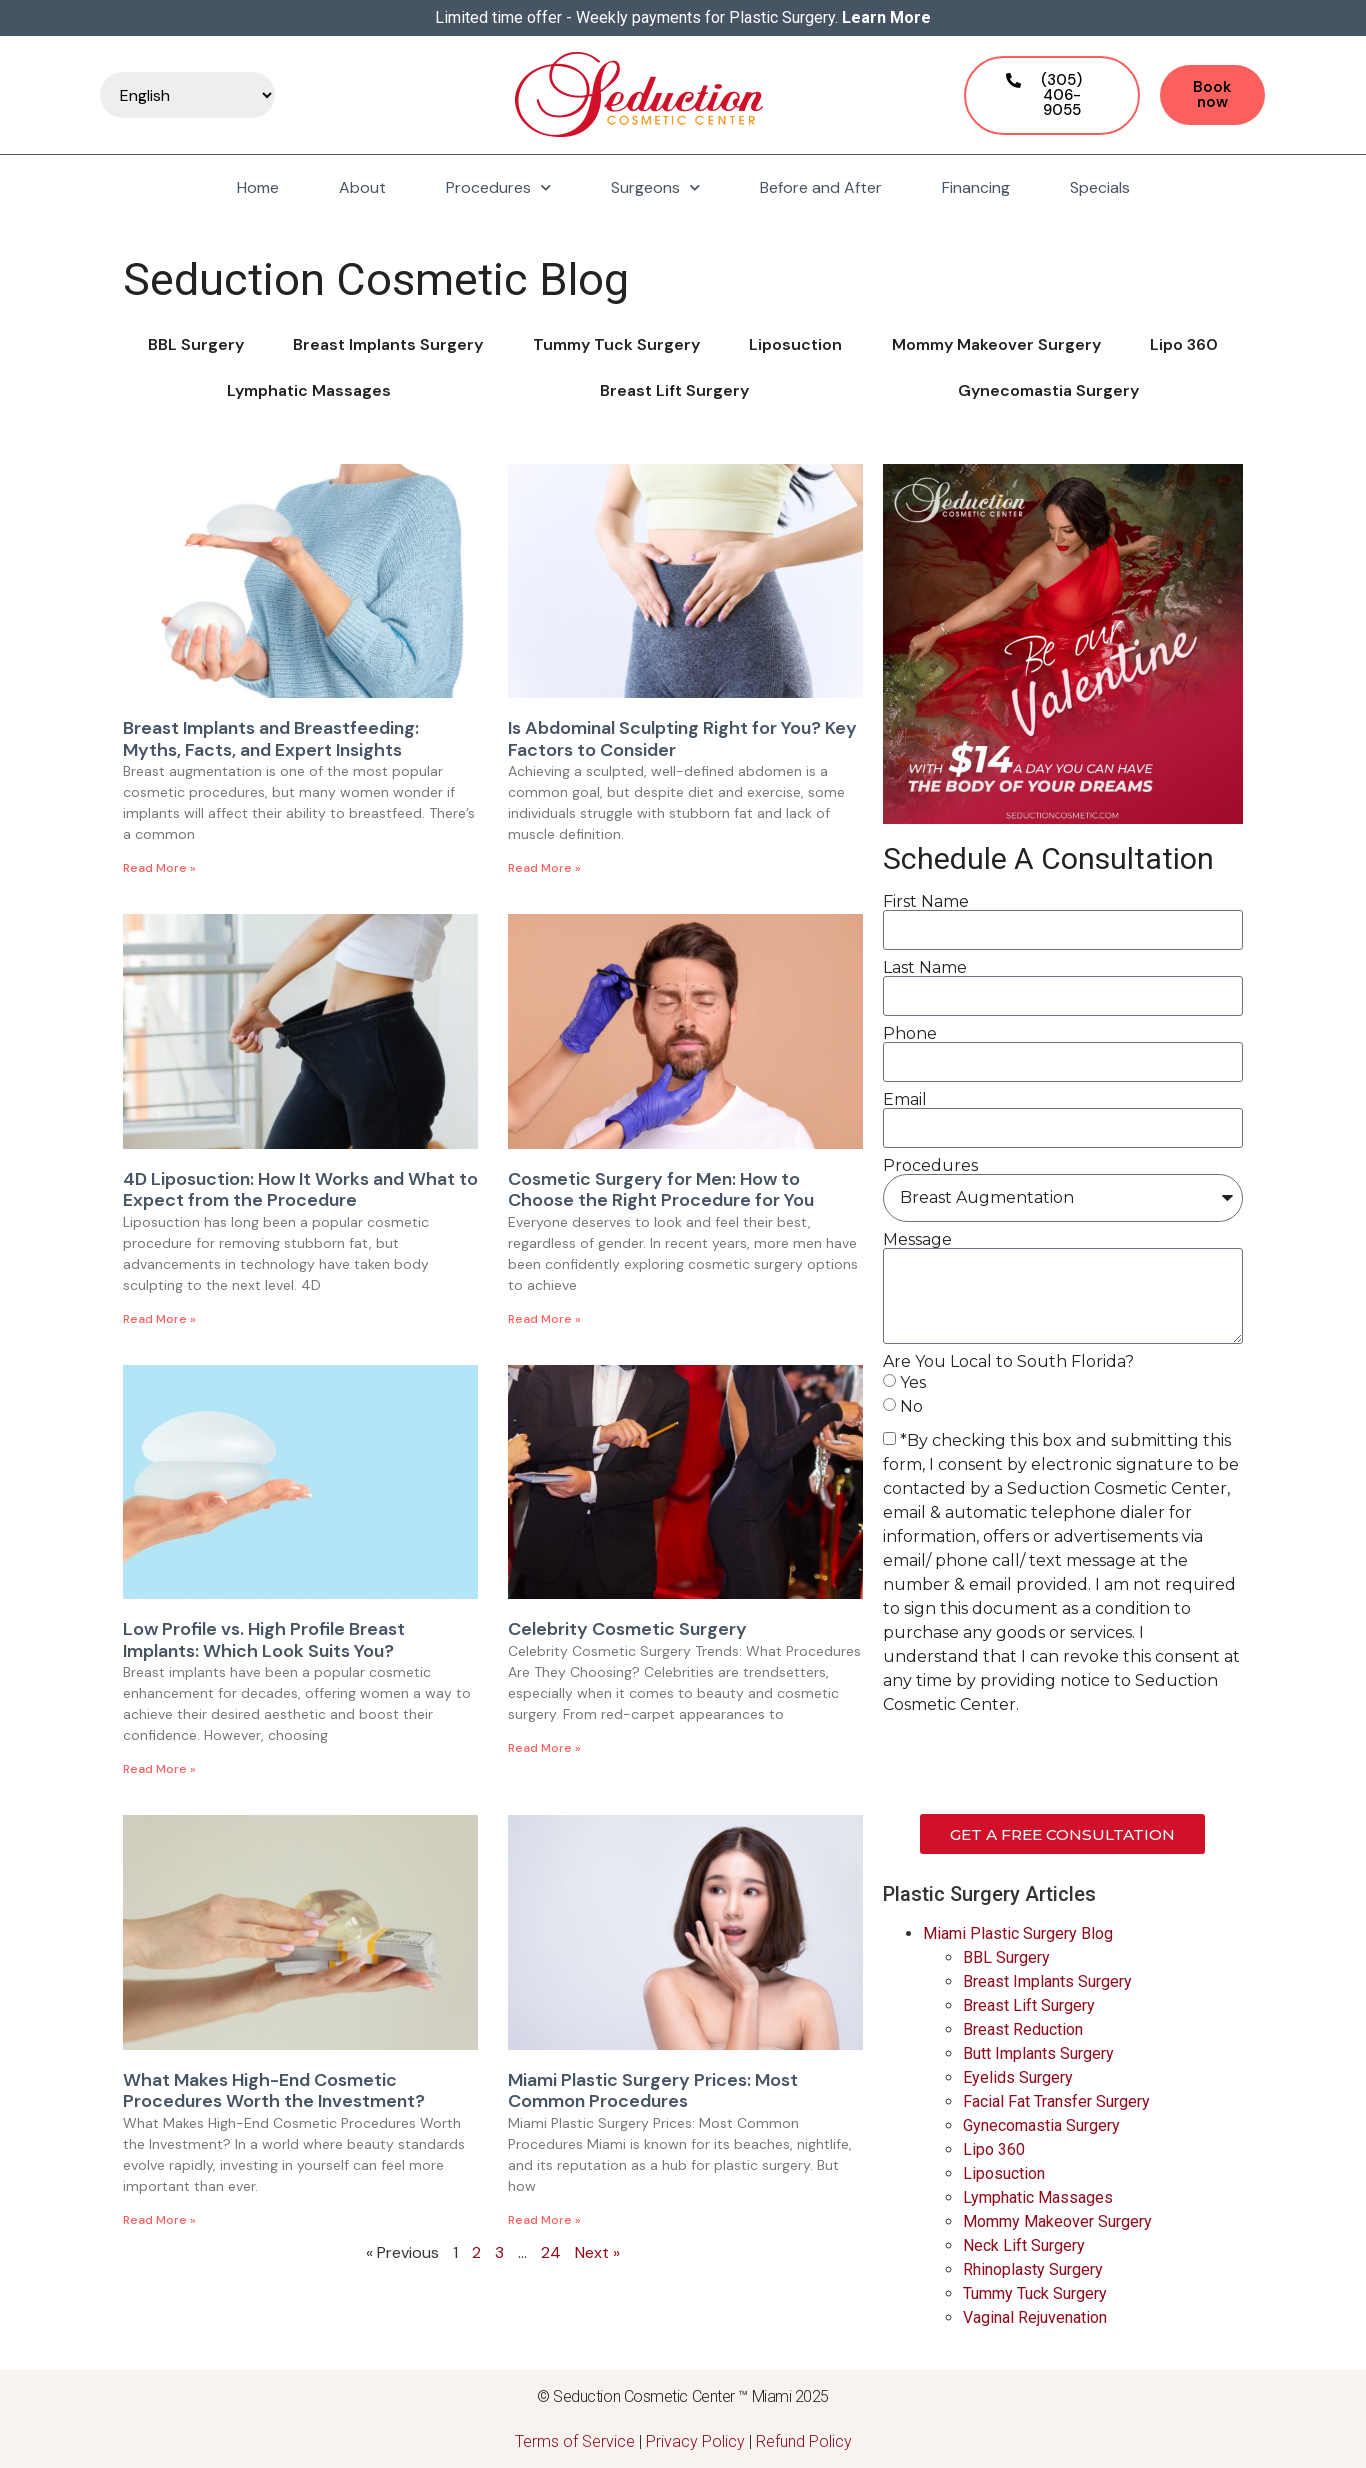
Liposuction (795, 344)
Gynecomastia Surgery (1048, 390)
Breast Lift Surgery (674, 390)
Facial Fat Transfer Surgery (1056, 2101)
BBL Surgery (196, 344)
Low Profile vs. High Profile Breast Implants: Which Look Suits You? (264, 1640)
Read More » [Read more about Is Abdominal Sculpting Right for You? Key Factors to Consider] (544, 868)
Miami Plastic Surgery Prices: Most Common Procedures (653, 2091)
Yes (913, 1382)
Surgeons (655, 188)
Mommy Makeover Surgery (996, 344)
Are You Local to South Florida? (1008, 1362)
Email (905, 1100)
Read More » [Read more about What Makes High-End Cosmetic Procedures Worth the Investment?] (159, 2220)
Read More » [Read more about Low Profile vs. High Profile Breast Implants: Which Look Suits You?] (159, 1769)
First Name (926, 902)
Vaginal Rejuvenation (1035, 2317)
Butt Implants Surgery (1038, 2053)
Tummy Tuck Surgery (616, 344)
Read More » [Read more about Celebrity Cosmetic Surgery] (544, 1748)
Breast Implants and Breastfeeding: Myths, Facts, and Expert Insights (271, 739)
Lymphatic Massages (309, 390)
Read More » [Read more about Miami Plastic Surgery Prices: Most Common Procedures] (544, 2220)
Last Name (925, 968)
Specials (1100, 187)
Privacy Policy (695, 2441)
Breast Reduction (1023, 2029)
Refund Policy (804, 2441)
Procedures (498, 188)
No (911, 1406)
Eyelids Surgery (1018, 2077)
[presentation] (1035, 1765)
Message (917, 1240)
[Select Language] (187, 94)
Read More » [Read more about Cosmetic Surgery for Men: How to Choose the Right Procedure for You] (544, 1319)
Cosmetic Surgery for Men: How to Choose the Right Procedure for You (661, 1190)
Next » (597, 2252)
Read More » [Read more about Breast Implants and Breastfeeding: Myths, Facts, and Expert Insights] (159, 868)
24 (551, 2252)
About (362, 187)
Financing (976, 187)
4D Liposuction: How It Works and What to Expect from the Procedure (300, 1190)
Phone (910, 1034)
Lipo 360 (1184, 344)
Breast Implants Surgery (388, 344)
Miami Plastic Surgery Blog (1018, 1933)
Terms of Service (575, 2441)
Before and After (821, 187)
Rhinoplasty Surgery (1033, 2269)
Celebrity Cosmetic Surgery (627, 1629)
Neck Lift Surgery (1024, 2245)
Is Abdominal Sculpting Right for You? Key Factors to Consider (682, 739)
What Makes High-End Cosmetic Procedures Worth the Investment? (274, 2091)
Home (258, 187)
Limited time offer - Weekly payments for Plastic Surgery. (683, 17)
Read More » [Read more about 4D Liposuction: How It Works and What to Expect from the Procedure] (159, 1319)
